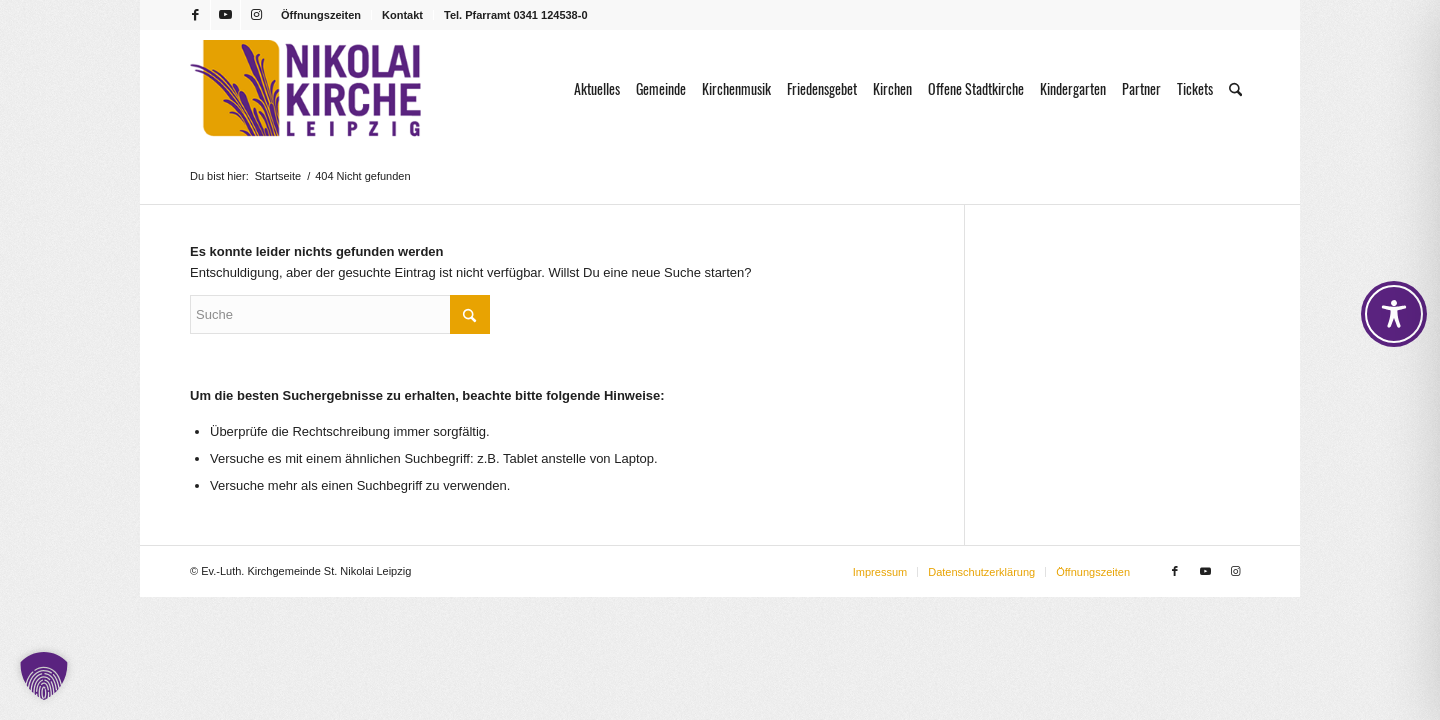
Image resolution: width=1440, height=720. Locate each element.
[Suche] (1235, 89)
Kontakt (402, 15)
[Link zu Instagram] (256, 15)
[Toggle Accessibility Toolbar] (1394, 314)
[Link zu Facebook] (195, 15)
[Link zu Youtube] (225, 15)
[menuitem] (321, 15)
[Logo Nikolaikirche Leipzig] (305, 89)
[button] (44, 676)
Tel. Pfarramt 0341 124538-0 (516, 15)
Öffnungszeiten (321, 15)
